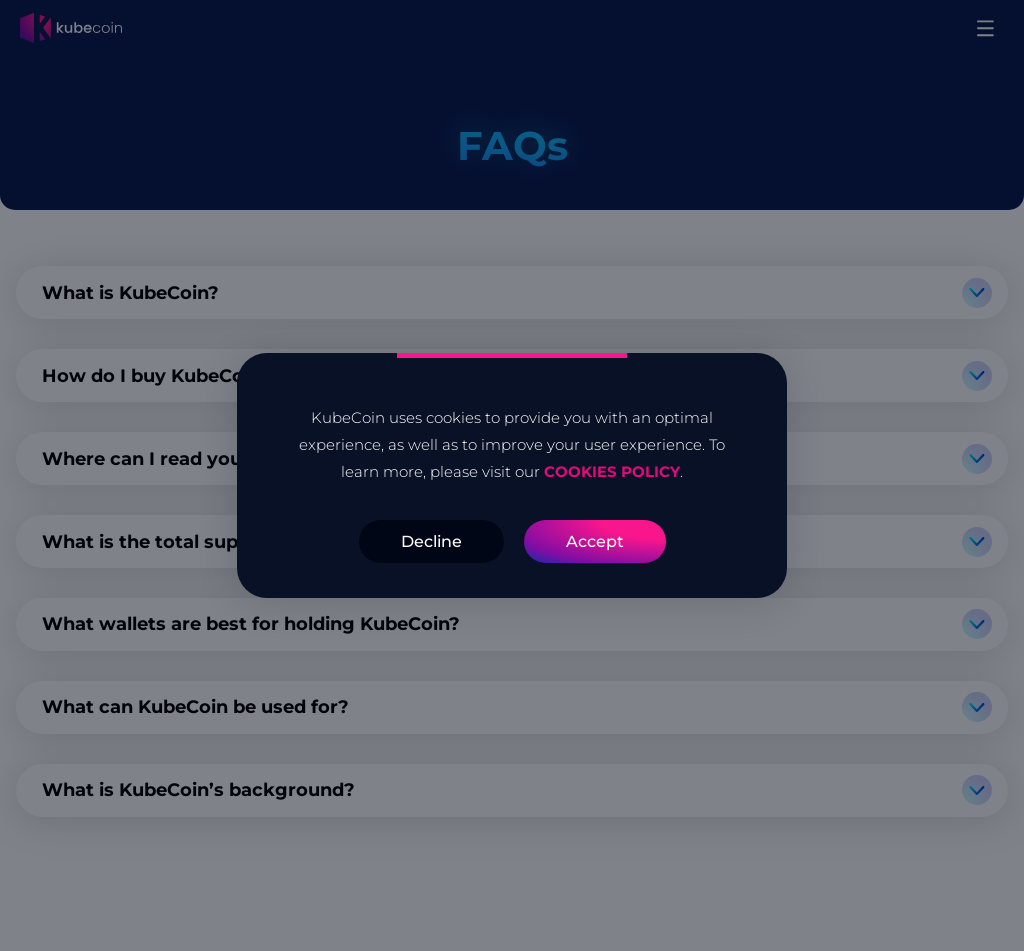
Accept (595, 541)
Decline (431, 541)
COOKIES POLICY (610, 471)
